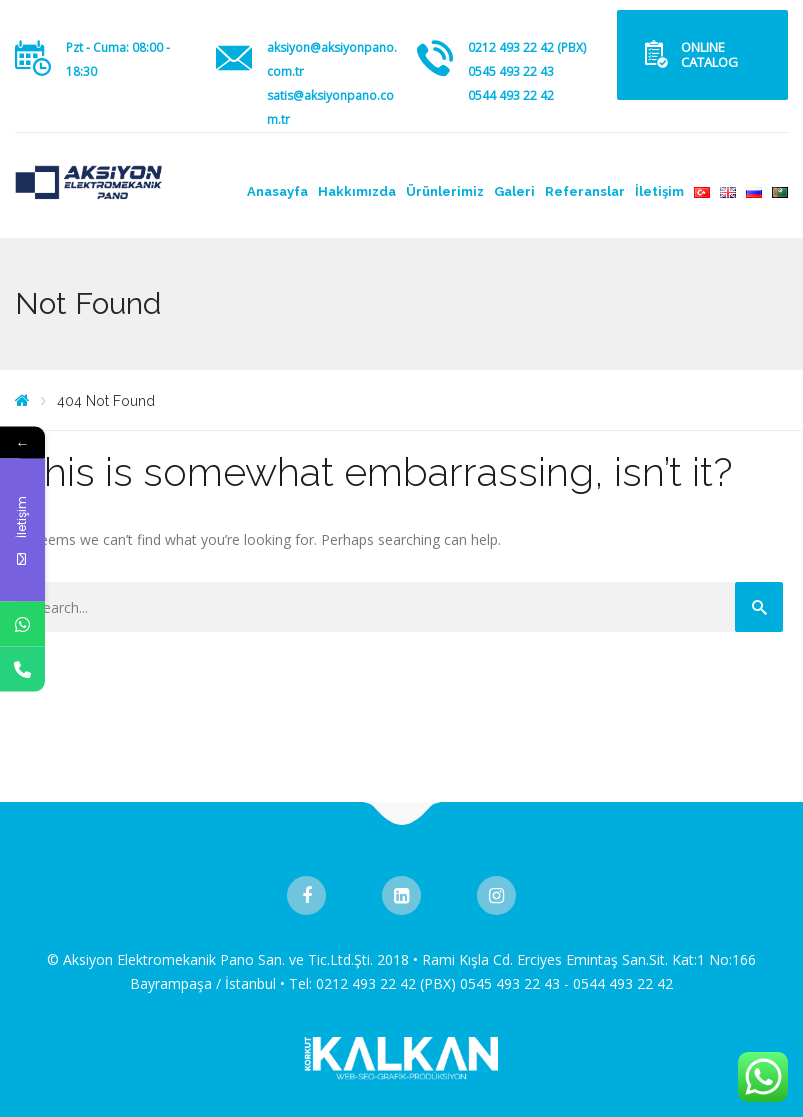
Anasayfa (277, 191)
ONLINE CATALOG (709, 54)
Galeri (514, 191)
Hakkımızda (357, 191)
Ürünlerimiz (445, 191)
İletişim (659, 191)
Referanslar (585, 191)
